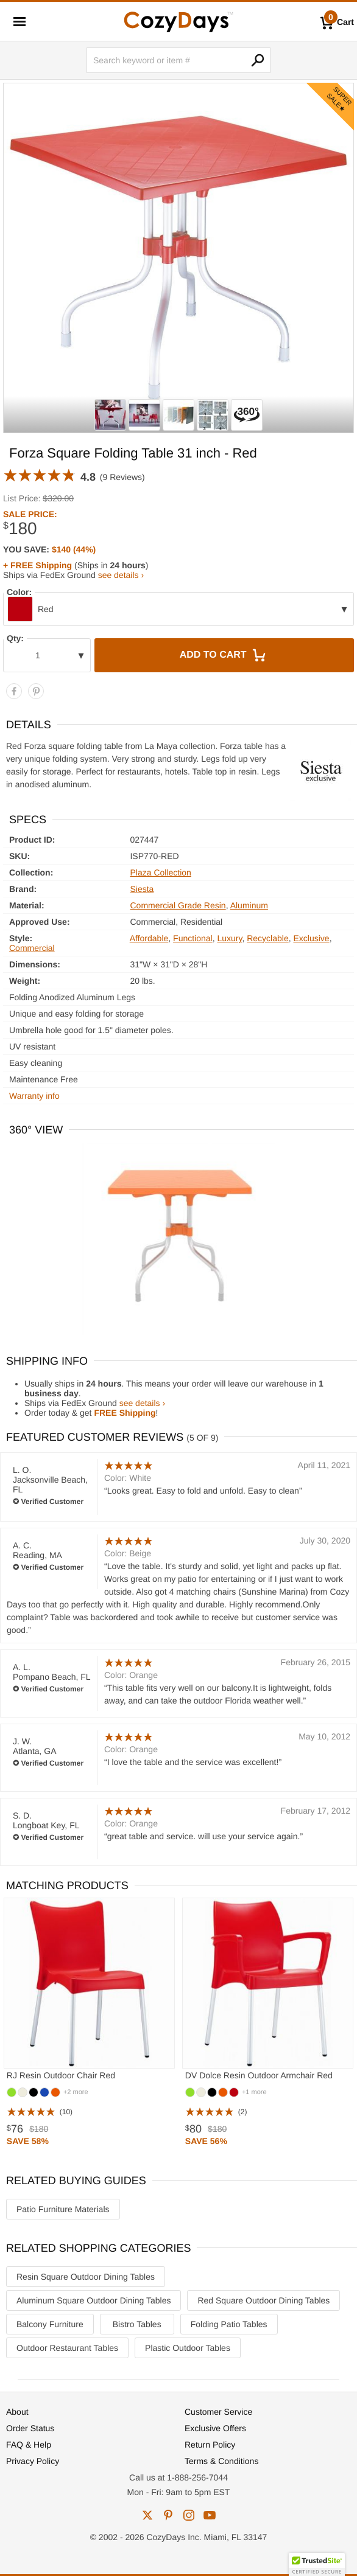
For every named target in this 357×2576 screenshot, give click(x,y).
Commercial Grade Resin (177, 905)
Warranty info (34, 1096)
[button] (317, 2564)
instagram (189, 2515)
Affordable (149, 938)
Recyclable (267, 938)
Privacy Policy (32, 2461)
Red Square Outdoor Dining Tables (263, 2300)
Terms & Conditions (221, 2461)
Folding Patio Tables (229, 2324)
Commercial (32, 948)
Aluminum (249, 905)
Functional (193, 938)
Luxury (229, 938)
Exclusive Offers (215, 2428)
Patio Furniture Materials (63, 2209)
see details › (121, 575)
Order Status (30, 2428)
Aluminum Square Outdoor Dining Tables (93, 2300)
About (17, 2412)
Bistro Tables (137, 2324)
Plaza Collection (160, 872)
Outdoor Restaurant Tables (67, 2348)
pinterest (168, 2515)
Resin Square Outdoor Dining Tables (85, 2277)
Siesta (142, 889)
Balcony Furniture (49, 2324)
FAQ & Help (28, 2444)
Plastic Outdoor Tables (187, 2348)
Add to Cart (224, 655)
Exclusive (311, 938)
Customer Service (218, 2412)
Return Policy (210, 2444)
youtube (209, 2515)
